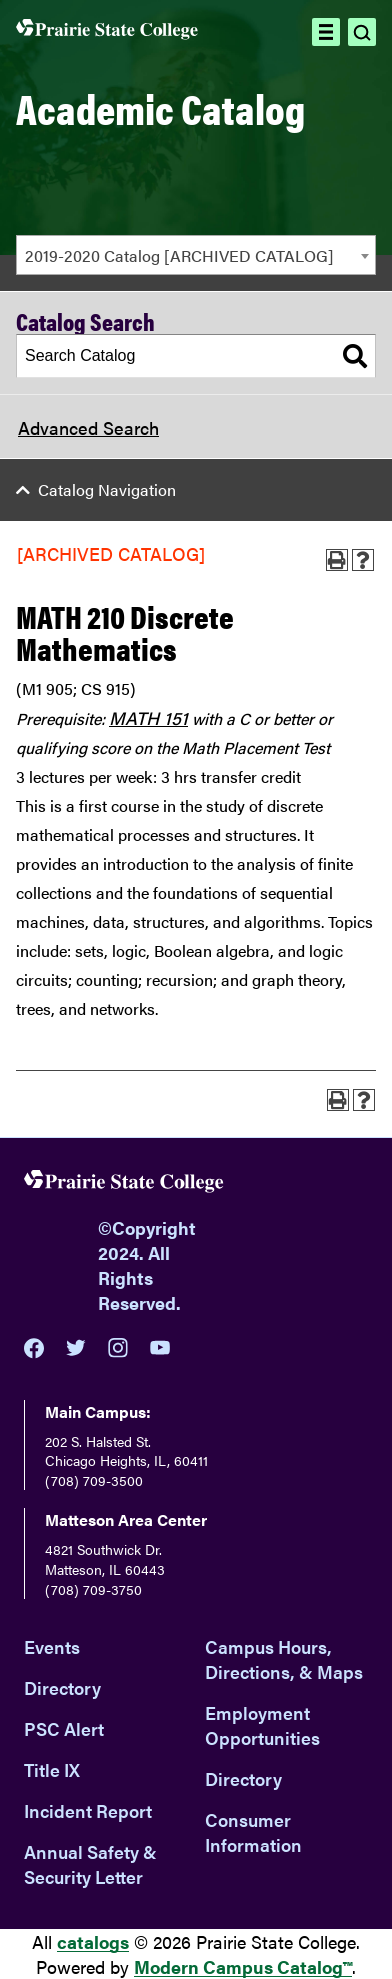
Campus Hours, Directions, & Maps (284, 1659)
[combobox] (196, 255)
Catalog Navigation (107, 489)
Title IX (52, 1769)
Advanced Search (88, 427)
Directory (62, 1687)
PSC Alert (64, 1728)
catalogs (93, 1941)
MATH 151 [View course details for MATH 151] (148, 717)
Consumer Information (253, 1832)
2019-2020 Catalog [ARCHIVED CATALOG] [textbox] (179, 255)
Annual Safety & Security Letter (90, 1864)
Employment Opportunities (262, 1725)
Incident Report (88, 1810)
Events (52, 1646)
